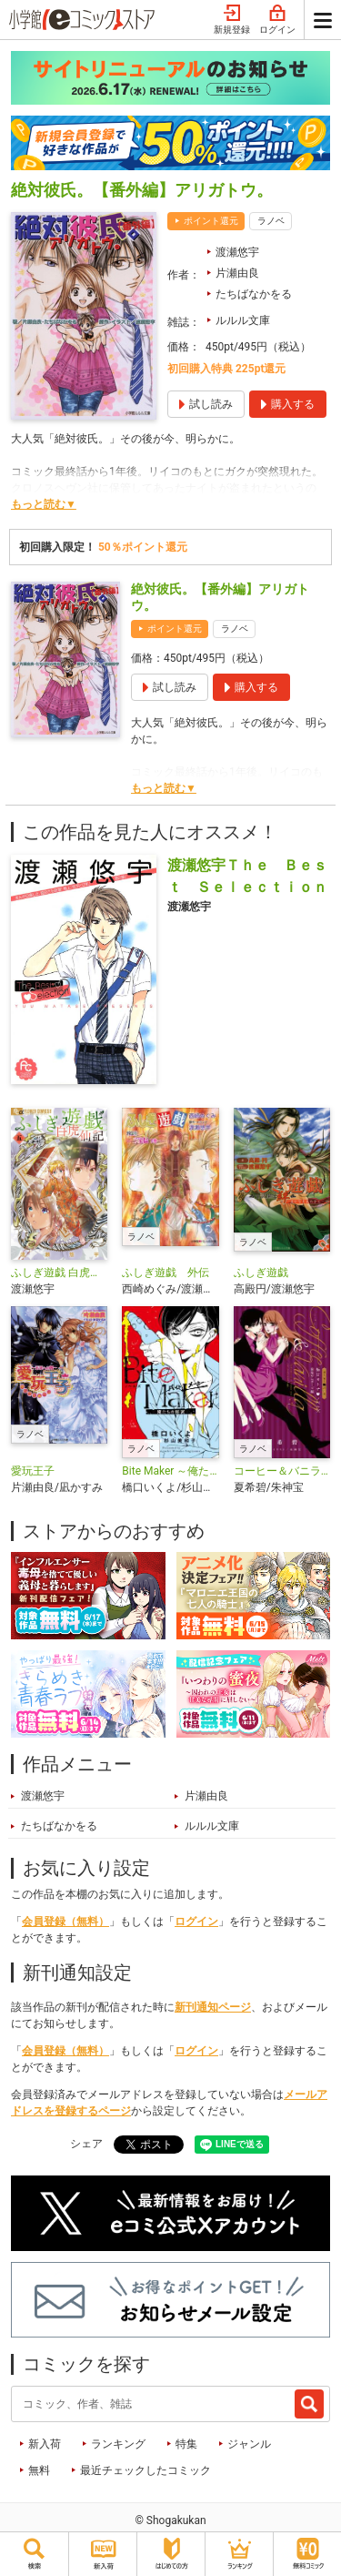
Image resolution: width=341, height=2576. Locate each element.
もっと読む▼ (43, 504)
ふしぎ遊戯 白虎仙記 (59, 1272)
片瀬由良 (237, 273)
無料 (39, 2470)
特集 (186, 2444)
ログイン (277, 20)
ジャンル (249, 2444)
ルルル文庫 (243, 320)
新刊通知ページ (213, 2007)
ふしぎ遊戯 (261, 1272)
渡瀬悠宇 (237, 252)
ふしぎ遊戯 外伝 (165, 1272)
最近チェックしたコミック (145, 2470)
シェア (86, 2143)
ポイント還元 (211, 221)
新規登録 (232, 20)
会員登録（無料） (65, 1921)
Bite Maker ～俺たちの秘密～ (170, 1471)
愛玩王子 (33, 1471)
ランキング (118, 2444)
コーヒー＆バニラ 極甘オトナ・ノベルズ (282, 1471)
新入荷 (44, 2444)
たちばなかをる (254, 294)
